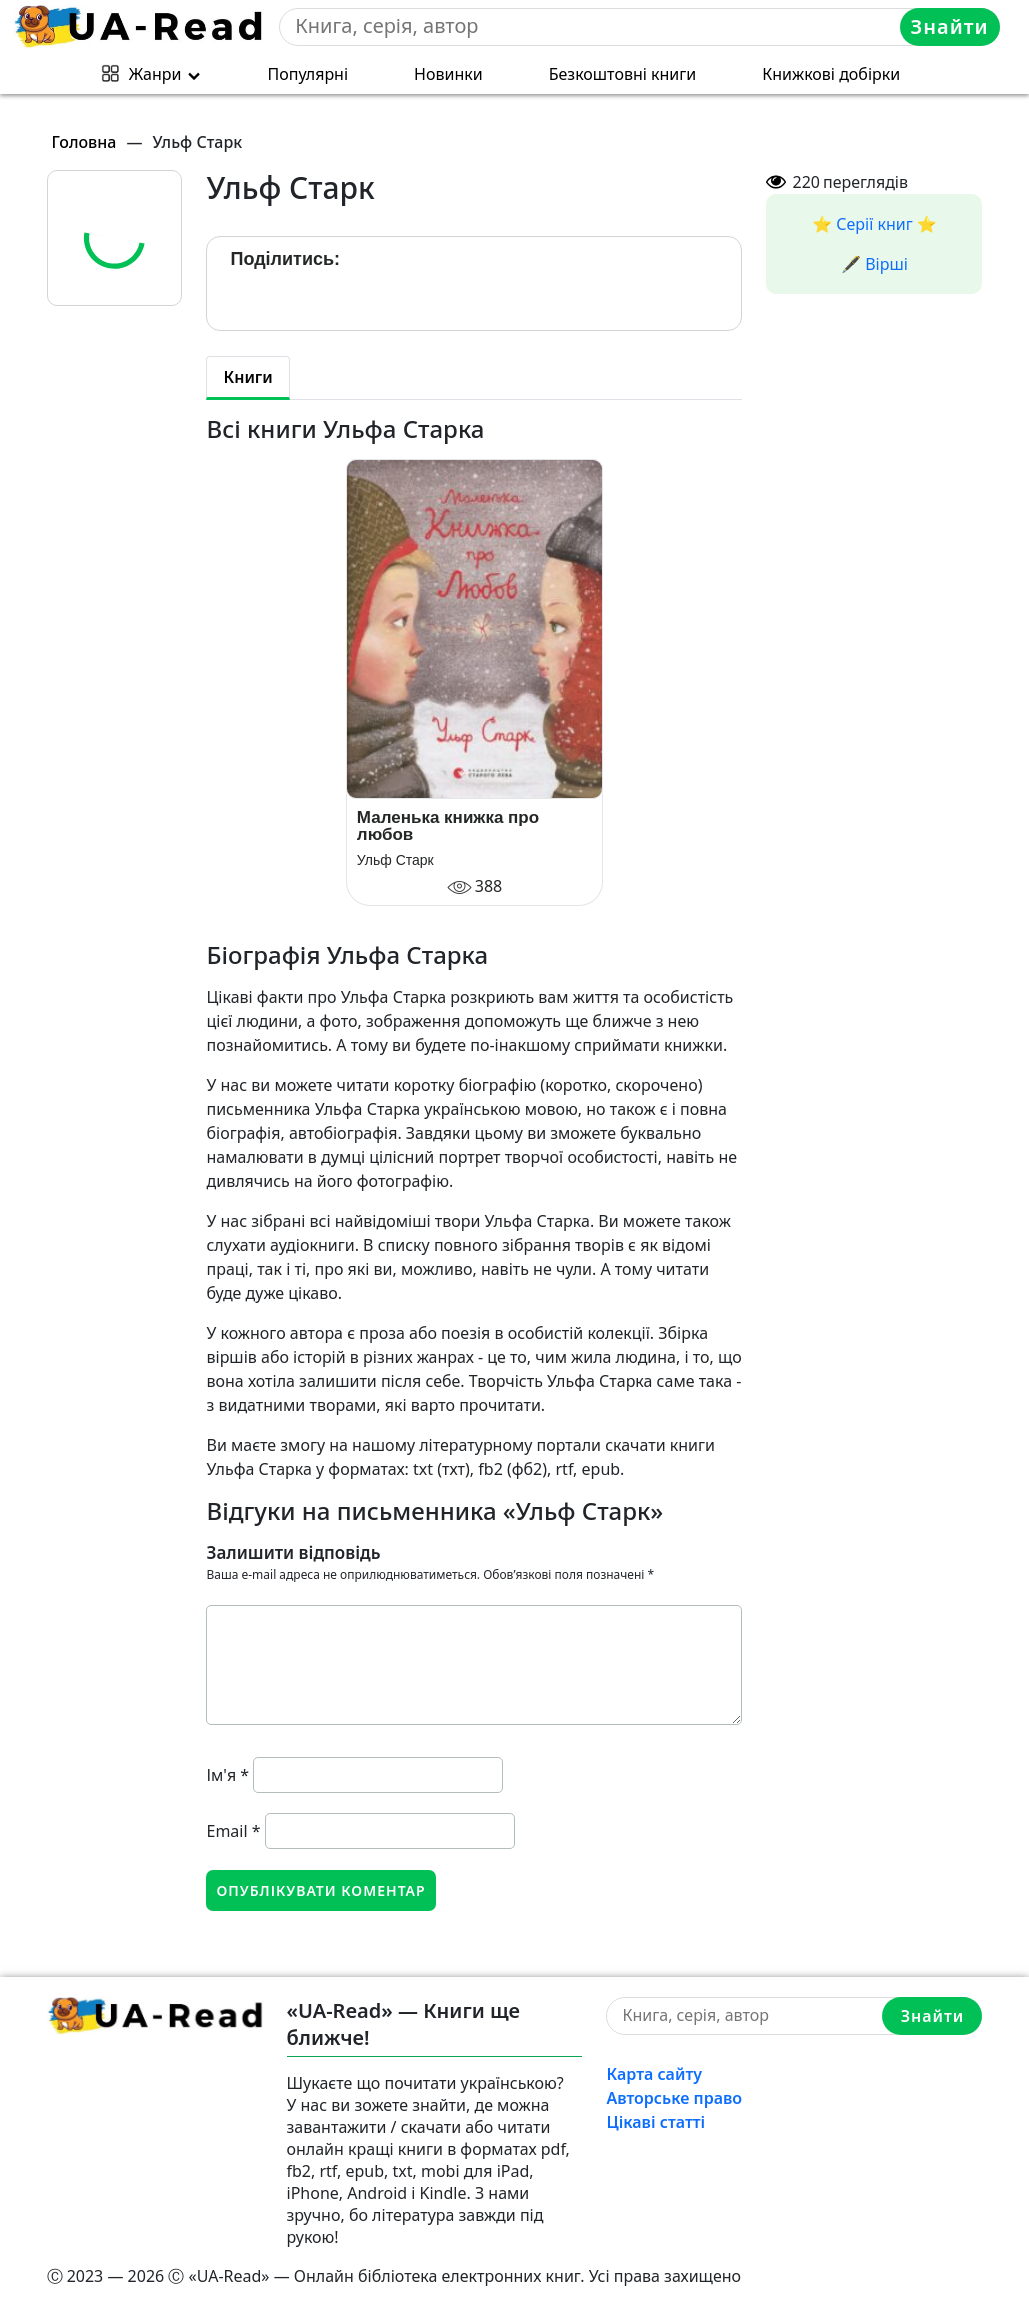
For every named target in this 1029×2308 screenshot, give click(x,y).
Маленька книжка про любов (448, 826)
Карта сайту (654, 2074)
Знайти (950, 26)
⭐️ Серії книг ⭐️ (874, 224)
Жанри (155, 74)
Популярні (308, 74)
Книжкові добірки (831, 74)
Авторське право (674, 2098)
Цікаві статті (655, 2122)
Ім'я (227, 1775)
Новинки (448, 74)
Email (233, 1831)
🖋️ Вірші (874, 264)
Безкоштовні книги (623, 74)
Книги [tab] (247, 377)
